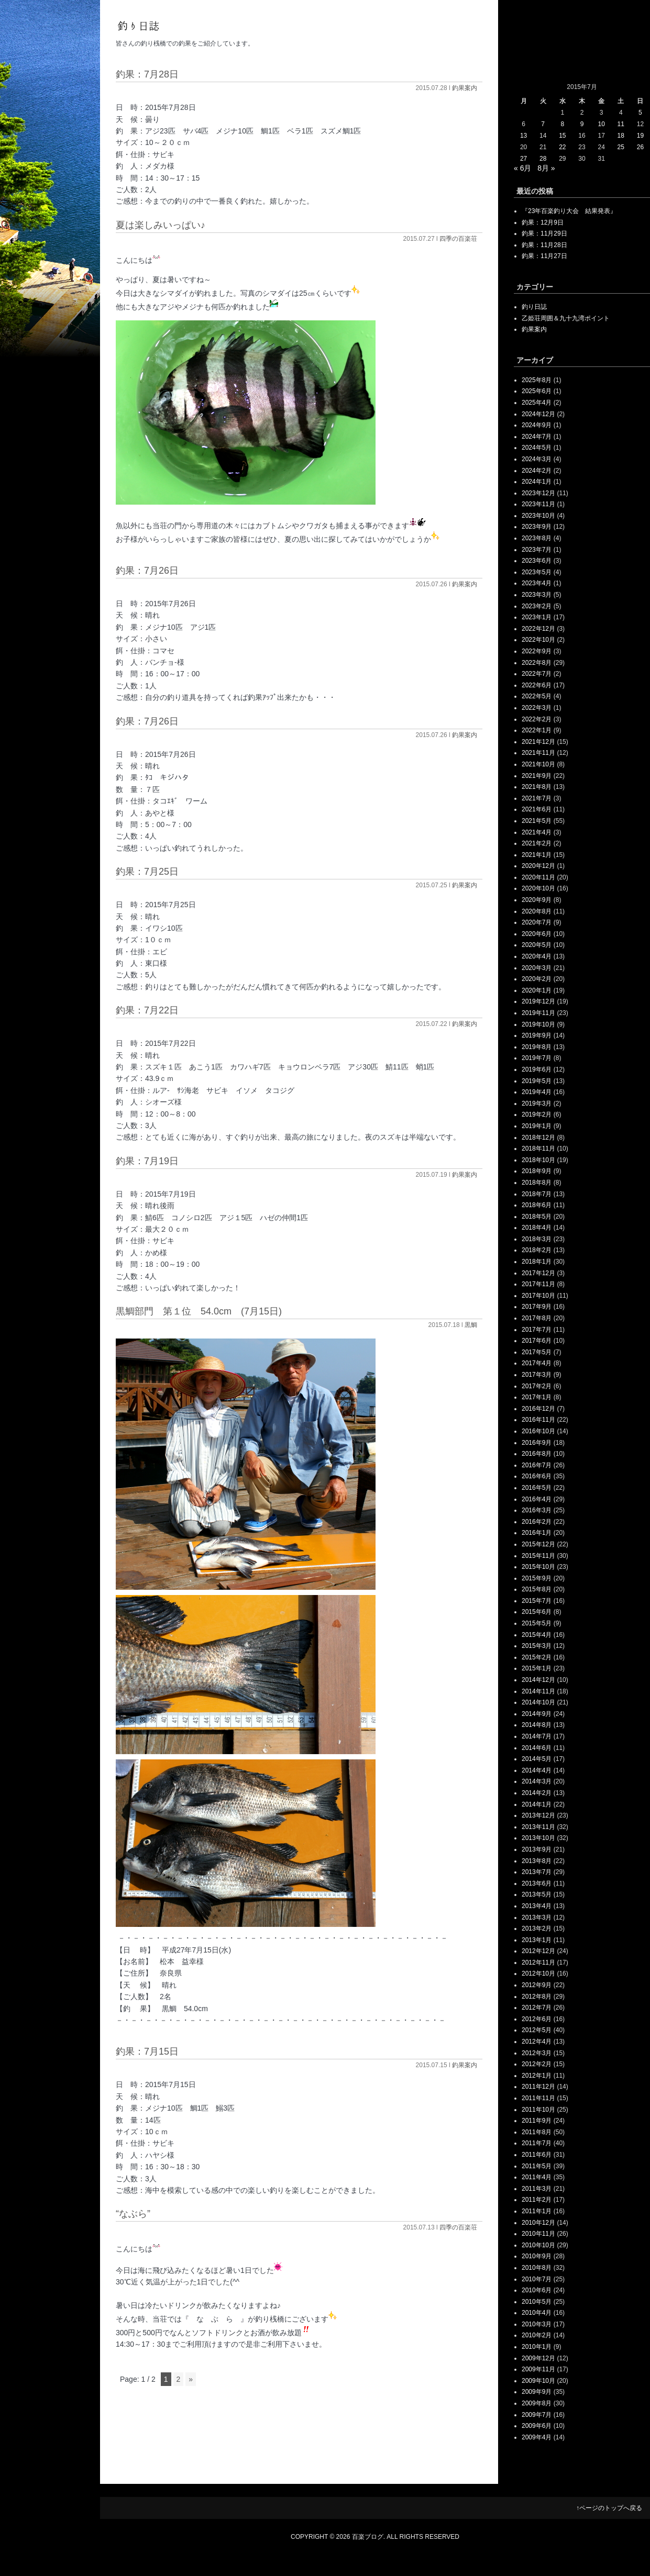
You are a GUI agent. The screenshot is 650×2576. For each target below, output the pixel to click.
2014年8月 (537, 1725)
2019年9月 (537, 1035)
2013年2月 (537, 1928)
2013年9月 (537, 1849)
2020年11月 (538, 877)
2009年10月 (538, 2380)
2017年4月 (537, 1363)
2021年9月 (537, 775)
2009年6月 (537, 2425)
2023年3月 (537, 594)
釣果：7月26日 (147, 570)
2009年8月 (537, 2403)
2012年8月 (537, 1996)
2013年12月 (538, 1815)
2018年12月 (538, 1137)
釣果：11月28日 (544, 245)
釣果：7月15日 (147, 2051)
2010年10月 (538, 2245)
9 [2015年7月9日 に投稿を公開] (582, 124)
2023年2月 (537, 606)
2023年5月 (537, 572)
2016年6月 (537, 1476)
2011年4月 (537, 2177)
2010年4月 (537, 2312)
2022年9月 (537, 651)
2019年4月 (537, 1092)
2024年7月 (537, 436)
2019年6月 (537, 1069)
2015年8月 (537, 1589)
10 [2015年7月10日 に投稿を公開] (601, 124)
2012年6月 (537, 2019)
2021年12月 (538, 741)
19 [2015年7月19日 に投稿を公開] (640, 135)
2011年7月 (537, 2143)
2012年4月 (537, 2041)
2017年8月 (537, 1318)
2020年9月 (537, 900)
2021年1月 (537, 854)
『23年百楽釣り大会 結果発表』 (569, 211)
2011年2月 (537, 2199)
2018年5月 (537, 1216)
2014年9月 (537, 1714)
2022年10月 (538, 639)
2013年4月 (537, 1906)
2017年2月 (537, 1386)
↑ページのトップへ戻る (609, 2508)
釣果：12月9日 (543, 222)
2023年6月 (537, 560)
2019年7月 (537, 1058)
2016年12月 (538, 1408)
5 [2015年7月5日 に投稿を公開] (640, 112)
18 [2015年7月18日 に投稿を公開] (621, 135)
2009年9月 (537, 2391)
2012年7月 (537, 2007)
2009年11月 (538, 2369)
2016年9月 (537, 1442)
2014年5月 (537, 1759)
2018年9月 (537, 1171)
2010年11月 (538, 2233)
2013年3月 (537, 1917)
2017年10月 (538, 1295)
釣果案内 (464, 88)
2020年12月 (538, 865)
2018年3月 (537, 1239)
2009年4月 (537, 2437)
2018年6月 (537, 1205)
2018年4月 (537, 1227)
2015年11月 (538, 1555)
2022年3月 (537, 707)
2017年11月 (538, 1284)
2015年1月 (537, 1668)
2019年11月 (538, 1013)
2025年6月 (537, 391)
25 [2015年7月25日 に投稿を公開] (621, 147)
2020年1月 (537, 990)
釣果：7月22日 (147, 1010)
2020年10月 (538, 888)
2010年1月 (537, 2346)
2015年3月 (537, 1645)
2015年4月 (537, 1634)
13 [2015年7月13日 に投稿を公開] (523, 135)
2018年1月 (537, 1261)
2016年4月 (537, 1499)
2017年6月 (537, 1340)
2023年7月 (537, 549)
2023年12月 (538, 493)
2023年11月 (538, 504)
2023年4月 (537, 583)
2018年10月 (538, 1160)
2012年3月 (537, 2053)
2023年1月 (537, 617)
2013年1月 (537, 1940)
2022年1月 (537, 730)
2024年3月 (537, 459)
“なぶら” (133, 2214)
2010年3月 (537, 2324)
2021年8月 (537, 786)
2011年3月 (537, 2188)
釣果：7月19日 (147, 1161)
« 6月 (522, 168)
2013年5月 (537, 1894)
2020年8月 (537, 911)
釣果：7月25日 (147, 871)
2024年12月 (538, 414)
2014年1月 (537, 1804)
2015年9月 (537, 1578)
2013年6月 (537, 1883)
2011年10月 (538, 2109)
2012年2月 (537, 2064)
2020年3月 (537, 968)
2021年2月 (537, 843)
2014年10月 (538, 1702)
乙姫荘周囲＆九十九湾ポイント (566, 318)
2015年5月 (537, 1623)
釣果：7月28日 (147, 74)
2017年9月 (537, 1306)
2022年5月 (537, 696)
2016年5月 (537, 1487)
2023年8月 (537, 538)
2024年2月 (537, 470)
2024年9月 (537, 425)
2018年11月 (538, 1148)
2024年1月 (537, 481)
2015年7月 (537, 1600)
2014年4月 (537, 1770)
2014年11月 (538, 1691)
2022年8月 (537, 662)
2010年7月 (537, 2279)
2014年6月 (537, 1748)
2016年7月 (537, 1465)
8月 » (546, 168)
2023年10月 (538, 515)
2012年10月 (538, 1973)
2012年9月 (537, 1985)
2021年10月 (538, 764)
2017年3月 (537, 1374)
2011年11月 (538, 2098)
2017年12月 (538, 1273)
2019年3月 (537, 1103)
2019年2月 (537, 1114)
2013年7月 (537, 1872)
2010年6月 (537, 2290)
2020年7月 (537, 922)
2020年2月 (537, 979)
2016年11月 (538, 1419)
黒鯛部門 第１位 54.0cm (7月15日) (199, 1311)
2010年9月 (537, 2256)
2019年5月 (537, 1081)
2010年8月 (537, 2267)
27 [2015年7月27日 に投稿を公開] (523, 158)
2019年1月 (537, 1126)
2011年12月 (538, 2086)
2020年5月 (537, 945)
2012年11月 (538, 1962)
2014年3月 (537, 1781)
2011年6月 (537, 2154)
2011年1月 (537, 2211)
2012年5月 (537, 2030)
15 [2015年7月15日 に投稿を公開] (562, 135)
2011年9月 (537, 2120)
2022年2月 (537, 719)
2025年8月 (537, 380)
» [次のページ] (191, 2379)
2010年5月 (537, 2301)
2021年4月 (537, 832)
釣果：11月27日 (544, 256)
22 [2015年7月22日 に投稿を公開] (562, 147)
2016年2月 (537, 1521)
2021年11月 (538, 752)
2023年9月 (537, 526)
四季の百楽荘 (458, 238)
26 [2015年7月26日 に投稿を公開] (640, 147)
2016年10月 (538, 1431)
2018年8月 (537, 1182)
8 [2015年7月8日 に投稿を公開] (563, 124)
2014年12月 (538, 1679)
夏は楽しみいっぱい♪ (160, 225)
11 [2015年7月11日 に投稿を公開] (621, 124)
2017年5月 (537, 1352)
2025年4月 (537, 402)
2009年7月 (537, 2414)
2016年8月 (537, 1453)
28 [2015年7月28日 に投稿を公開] (542, 158)
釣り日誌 (534, 306)
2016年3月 (537, 1510)
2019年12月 (538, 1001)
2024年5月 (537, 447)
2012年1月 (537, 2075)
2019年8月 (537, 1047)
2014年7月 (537, 1736)
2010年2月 (537, 2335)
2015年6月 (537, 1611)
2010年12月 (538, 2222)
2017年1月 (537, 1397)
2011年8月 (537, 2132)
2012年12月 (538, 1951)
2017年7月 (537, 1329)
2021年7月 (537, 798)
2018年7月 (537, 1194)
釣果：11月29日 (544, 233)
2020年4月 (537, 956)
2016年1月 (537, 1532)
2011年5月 (537, 2166)
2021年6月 (537, 809)
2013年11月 (538, 1827)
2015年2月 (537, 1657)
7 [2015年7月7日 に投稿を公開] (543, 124)
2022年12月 (538, 628)
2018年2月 (537, 1250)
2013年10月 (538, 1838)
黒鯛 (471, 1325)
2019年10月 (538, 1024)
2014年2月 (537, 1793)
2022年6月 (537, 685)
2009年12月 (538, 2358)
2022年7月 (537, 673)
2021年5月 (537, 820)
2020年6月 (537, 934)
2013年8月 (537, 1861)
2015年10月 (538, 1566)
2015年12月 (538, 1544)
